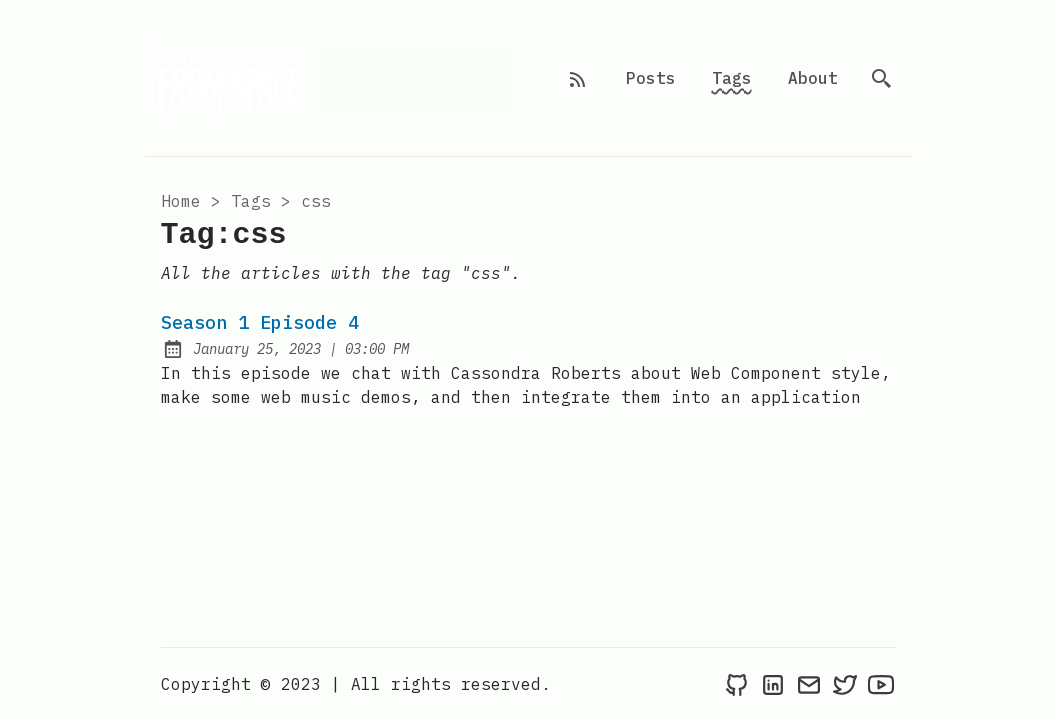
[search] (882, 78)
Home (181, 201)
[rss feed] (578, 78)
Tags (732, 78)
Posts (651, 78)
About (813, 78)
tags (251, 201)
